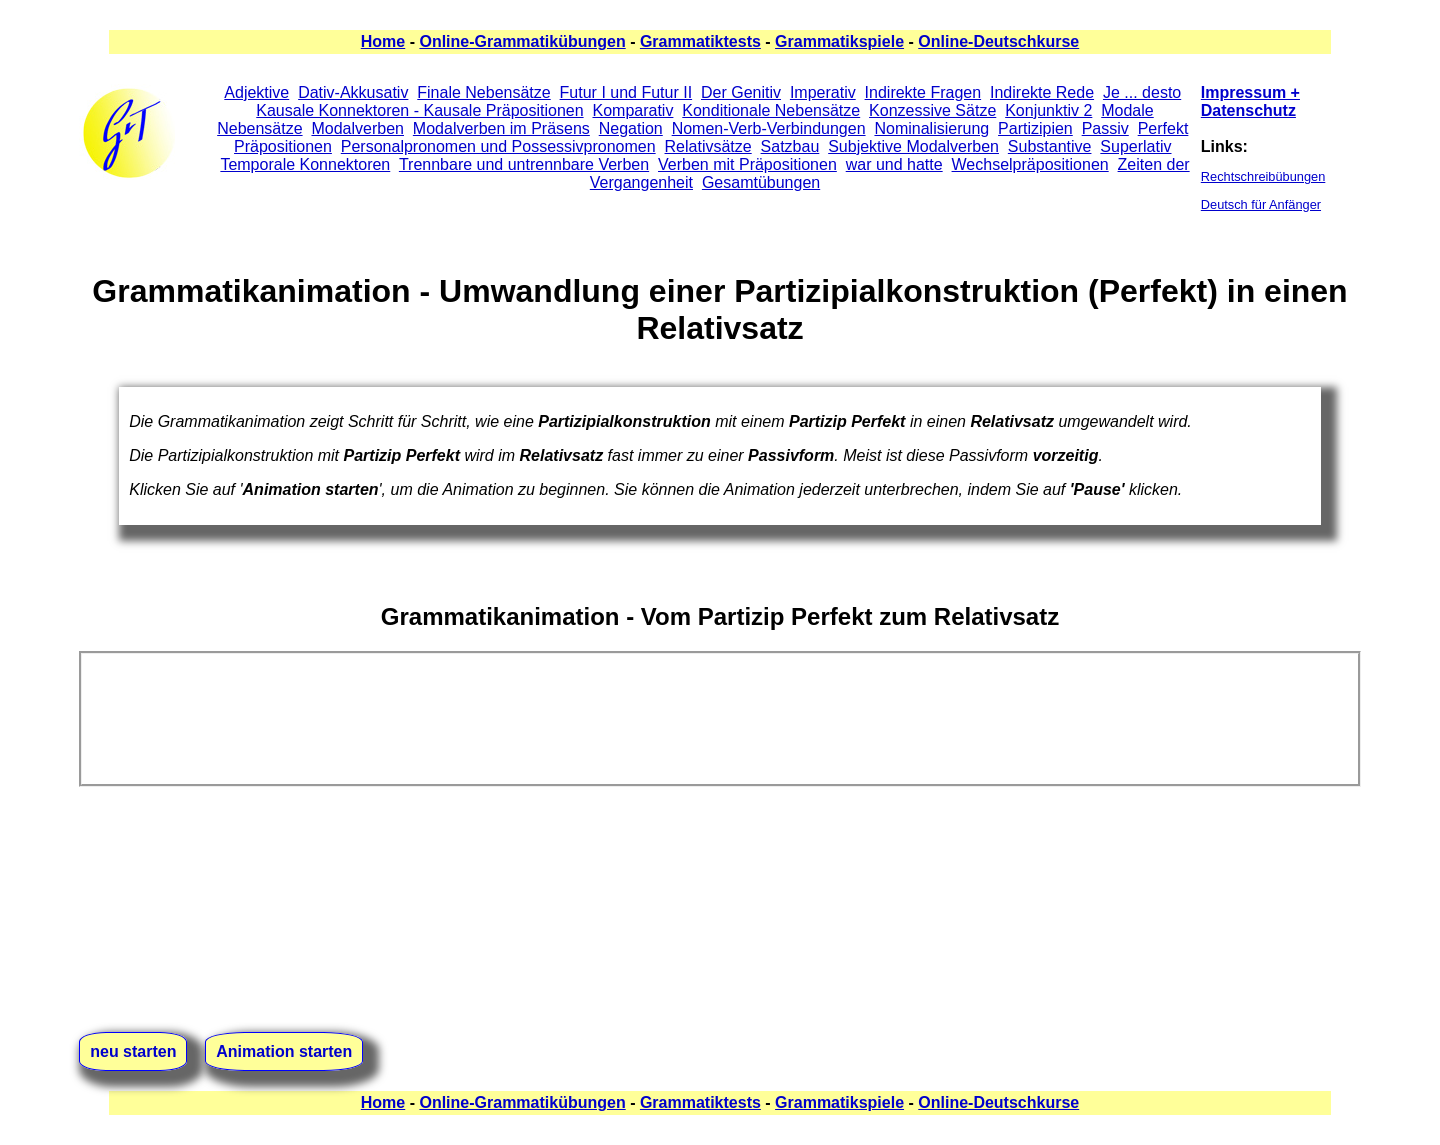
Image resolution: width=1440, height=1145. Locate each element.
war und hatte (894, 164)
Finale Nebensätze (483, 92)
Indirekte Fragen (923, 92)
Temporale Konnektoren (305, 164)
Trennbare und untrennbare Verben (524, 164)
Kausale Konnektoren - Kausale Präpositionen (419, 110)
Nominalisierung (931, 128)
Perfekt (1163, 128)
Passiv (1105, 128)
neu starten (133, 1051)
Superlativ (1135, 146)
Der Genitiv (741, 92)
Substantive (1050, 146)
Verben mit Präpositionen (747, 164)
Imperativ (823, 92)
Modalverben (357, 128)
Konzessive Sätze (932, 110)
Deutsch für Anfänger (1261, 204)
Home (383, 41)
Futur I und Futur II (626, 92)
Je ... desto (1142, 92)
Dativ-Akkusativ (353, 92)
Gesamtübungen (761, 182)
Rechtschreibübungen (1263, 176)
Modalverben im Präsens (501, 128)
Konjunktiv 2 (1048, 110)
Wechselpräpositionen (1030, 164)
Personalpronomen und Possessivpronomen (498, 146)
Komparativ (632, 110)
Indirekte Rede (1042, 92)
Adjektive (256, 92)
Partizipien (1035, 128)
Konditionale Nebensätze (771, 110)
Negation (631, 128)
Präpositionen (283, 146)
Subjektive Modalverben (913, 146)
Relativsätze (708, 146)
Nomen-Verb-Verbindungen (769, 128)
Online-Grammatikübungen (522, 41)
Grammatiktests (700, 41)
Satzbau (790, 146)
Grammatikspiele (839, 41)
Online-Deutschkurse (998, 41)
